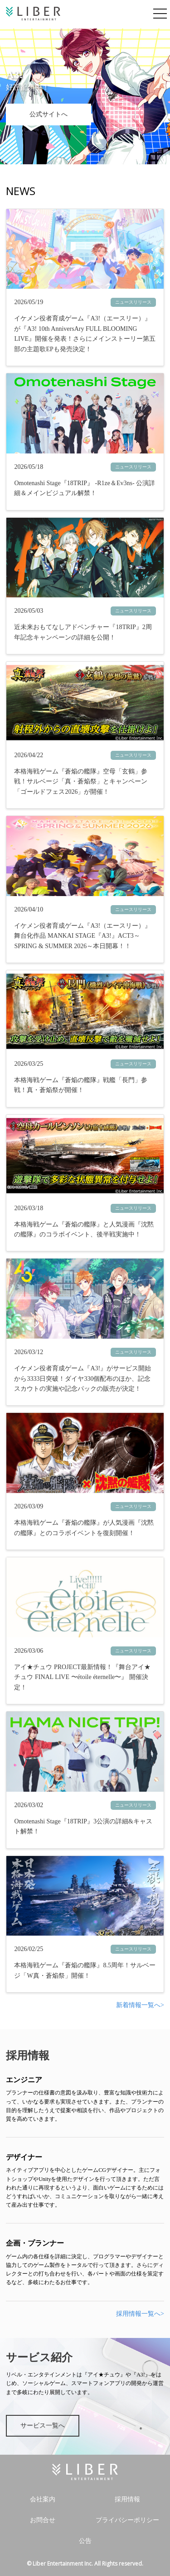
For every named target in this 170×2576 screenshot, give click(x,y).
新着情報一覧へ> (140, 2005)
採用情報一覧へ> (140, 2313)
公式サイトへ (48, 114)
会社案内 (42, 2499)
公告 (85, 2541)
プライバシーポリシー (127, 2520)
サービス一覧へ (42, 2425)
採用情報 (127, 2499)
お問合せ (42, 2520)
